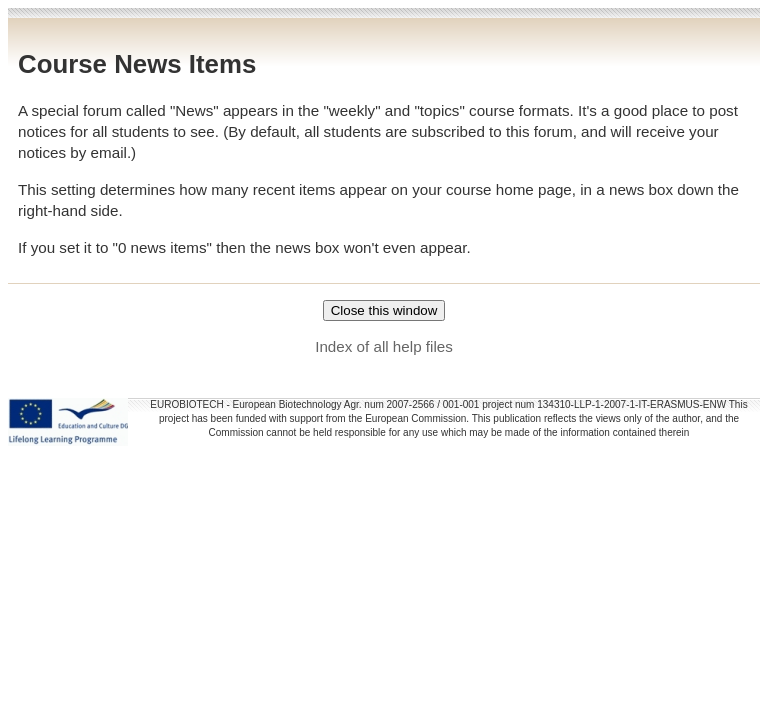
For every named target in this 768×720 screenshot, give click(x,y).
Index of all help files (384, 346)
